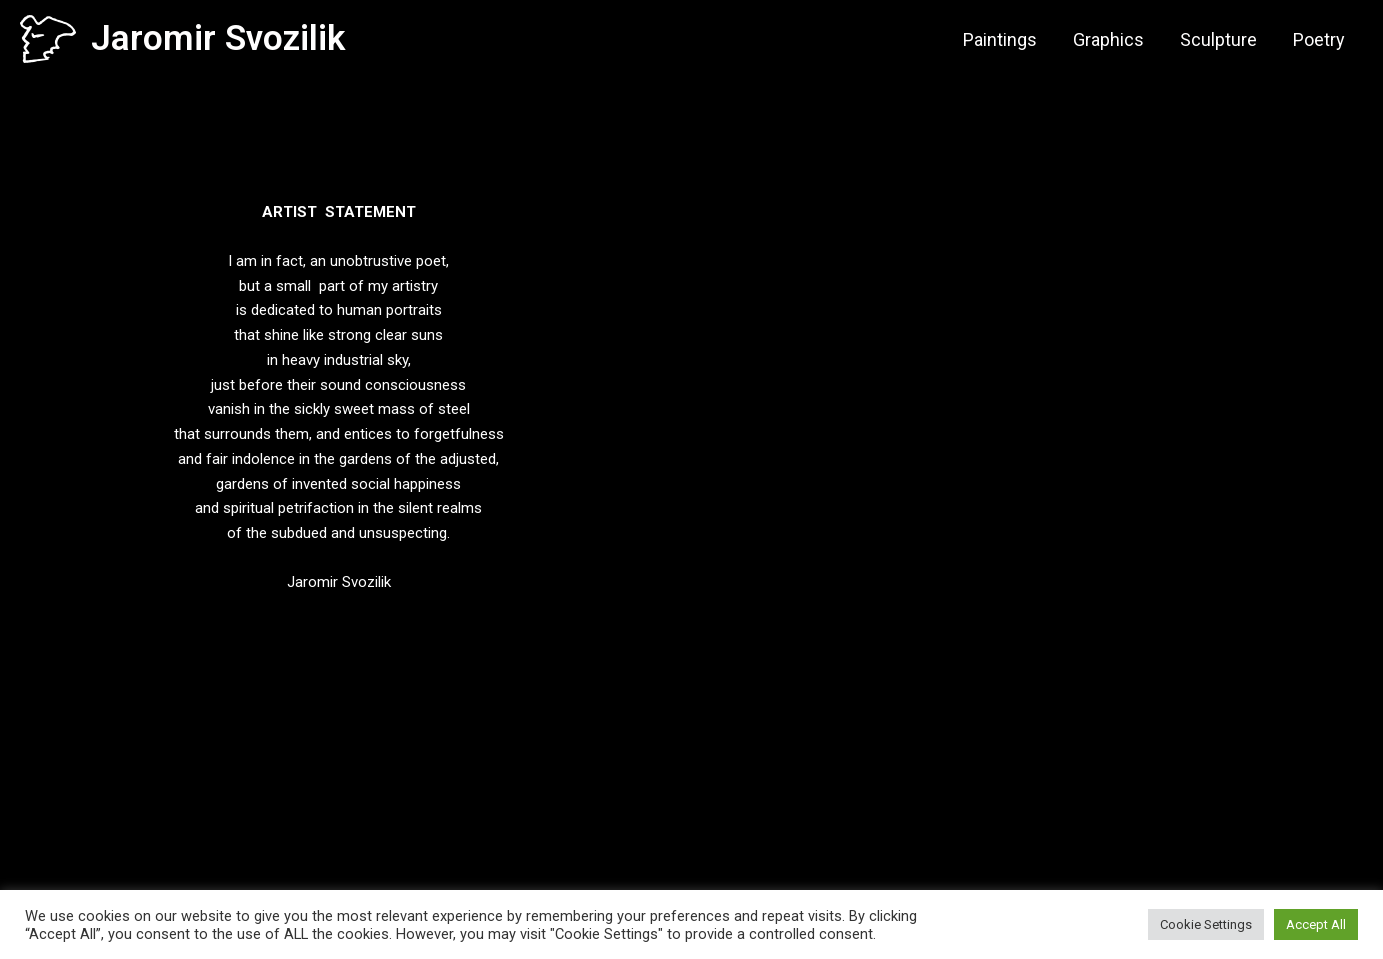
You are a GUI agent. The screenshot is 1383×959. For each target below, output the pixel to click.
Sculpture (1218, 39)
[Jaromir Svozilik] (48, 38)
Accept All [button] (1316, 924)
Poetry (1319, 39)
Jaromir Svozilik (218, 38)
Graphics (1108, 39)
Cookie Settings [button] (1206, 924)
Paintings (1000, 39)
